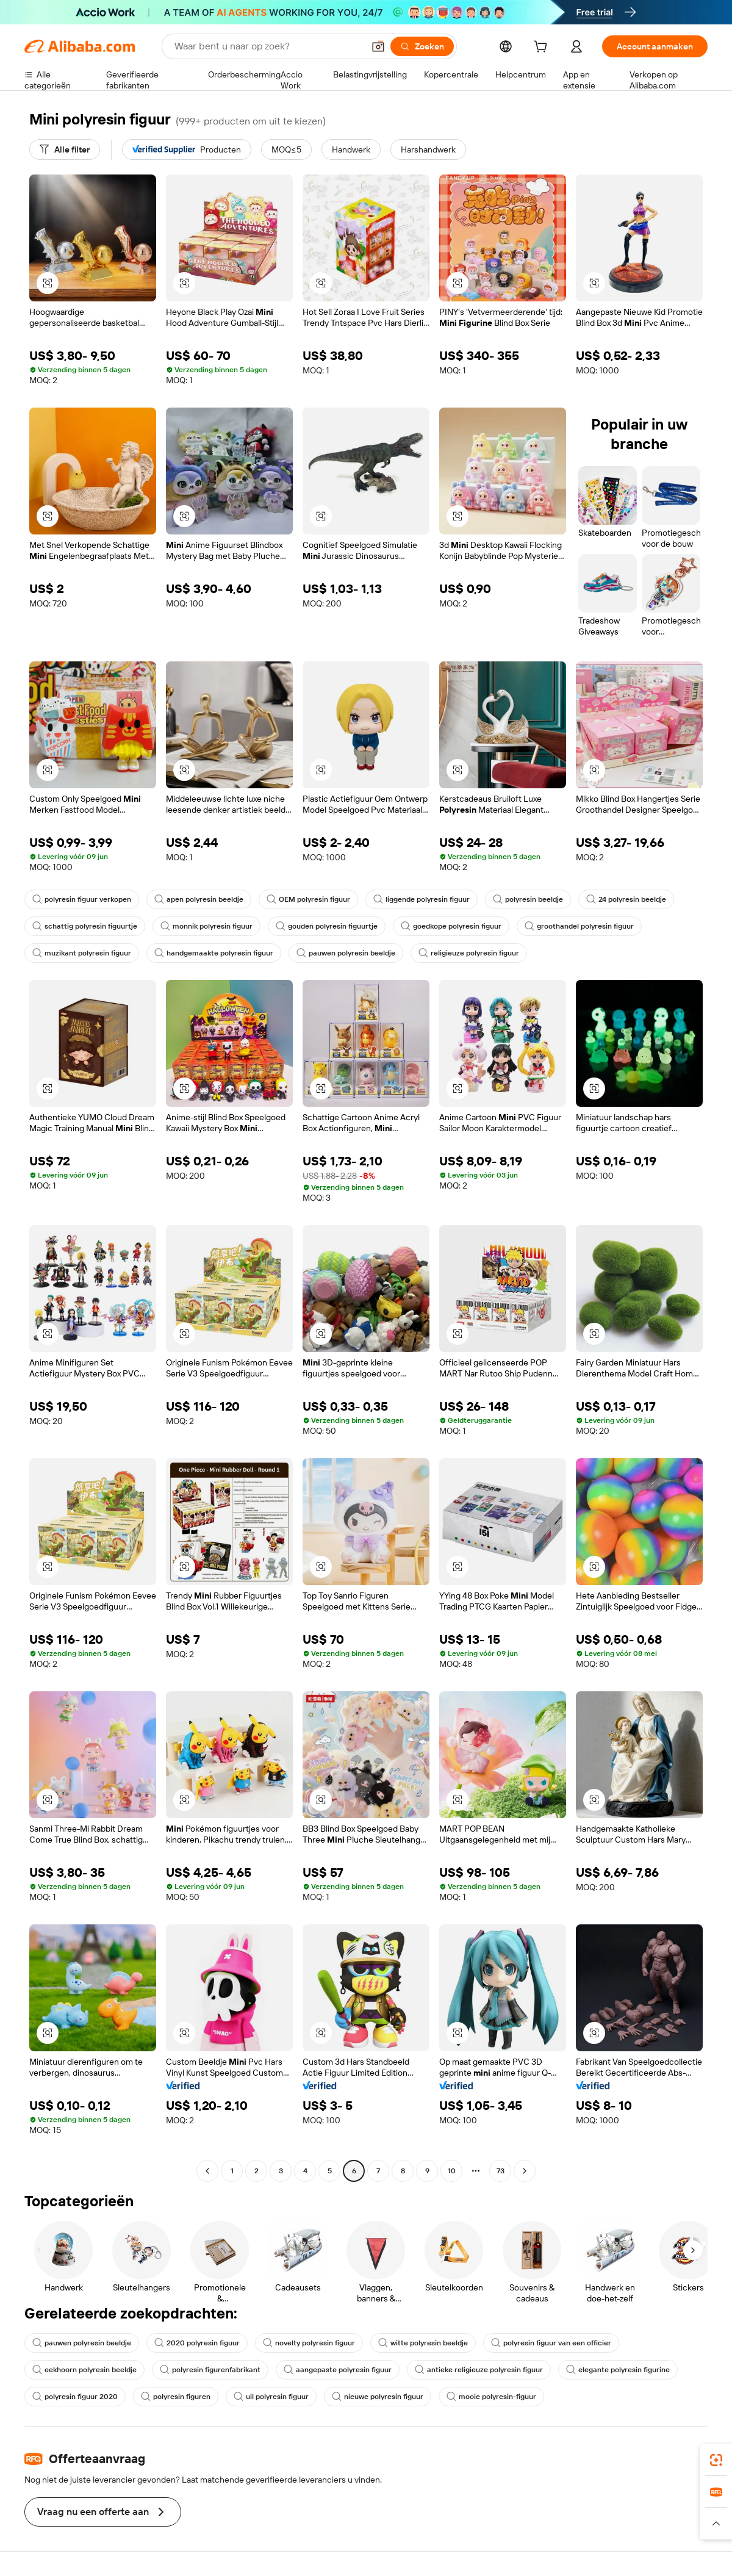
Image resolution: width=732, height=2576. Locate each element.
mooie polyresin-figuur (491, 2397)
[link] (716, 2460)
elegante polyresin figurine (618, 2370)
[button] (378, 46)
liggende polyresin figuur (421, 899)
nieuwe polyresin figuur (377, 2397)
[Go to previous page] (207, 2171)
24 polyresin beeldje (626, 899)
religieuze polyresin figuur (468, 953)
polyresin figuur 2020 (75, 2397)
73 (500, 2171)
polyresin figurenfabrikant (210, 2370)
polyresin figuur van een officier (551, 2343)
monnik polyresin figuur (206, 926)
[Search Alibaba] (267, 46)
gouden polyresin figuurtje (327, 926)
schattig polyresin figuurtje (84, 926)
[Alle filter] (64, 149)
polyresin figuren (175, 2397)
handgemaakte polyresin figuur (213, 953)
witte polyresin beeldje (423, 2343)
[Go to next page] (525, 2171)
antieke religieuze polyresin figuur (479, 2370)
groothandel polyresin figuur (579, 926)
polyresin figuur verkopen (81, 899)
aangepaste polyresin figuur (338, 2370)
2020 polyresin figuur (197, 2343)
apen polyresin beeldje (198, 899)
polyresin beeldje (528, 899)
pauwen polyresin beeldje (345, 953)
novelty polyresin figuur (309, 2343)
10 (452, 2171)
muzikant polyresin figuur (81, 953)
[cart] (543, 48)
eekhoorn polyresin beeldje (84, 2370)
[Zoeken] (422, 46)
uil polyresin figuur (271, 2397)
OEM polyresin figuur (308, 899)
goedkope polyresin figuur (451, 926)
